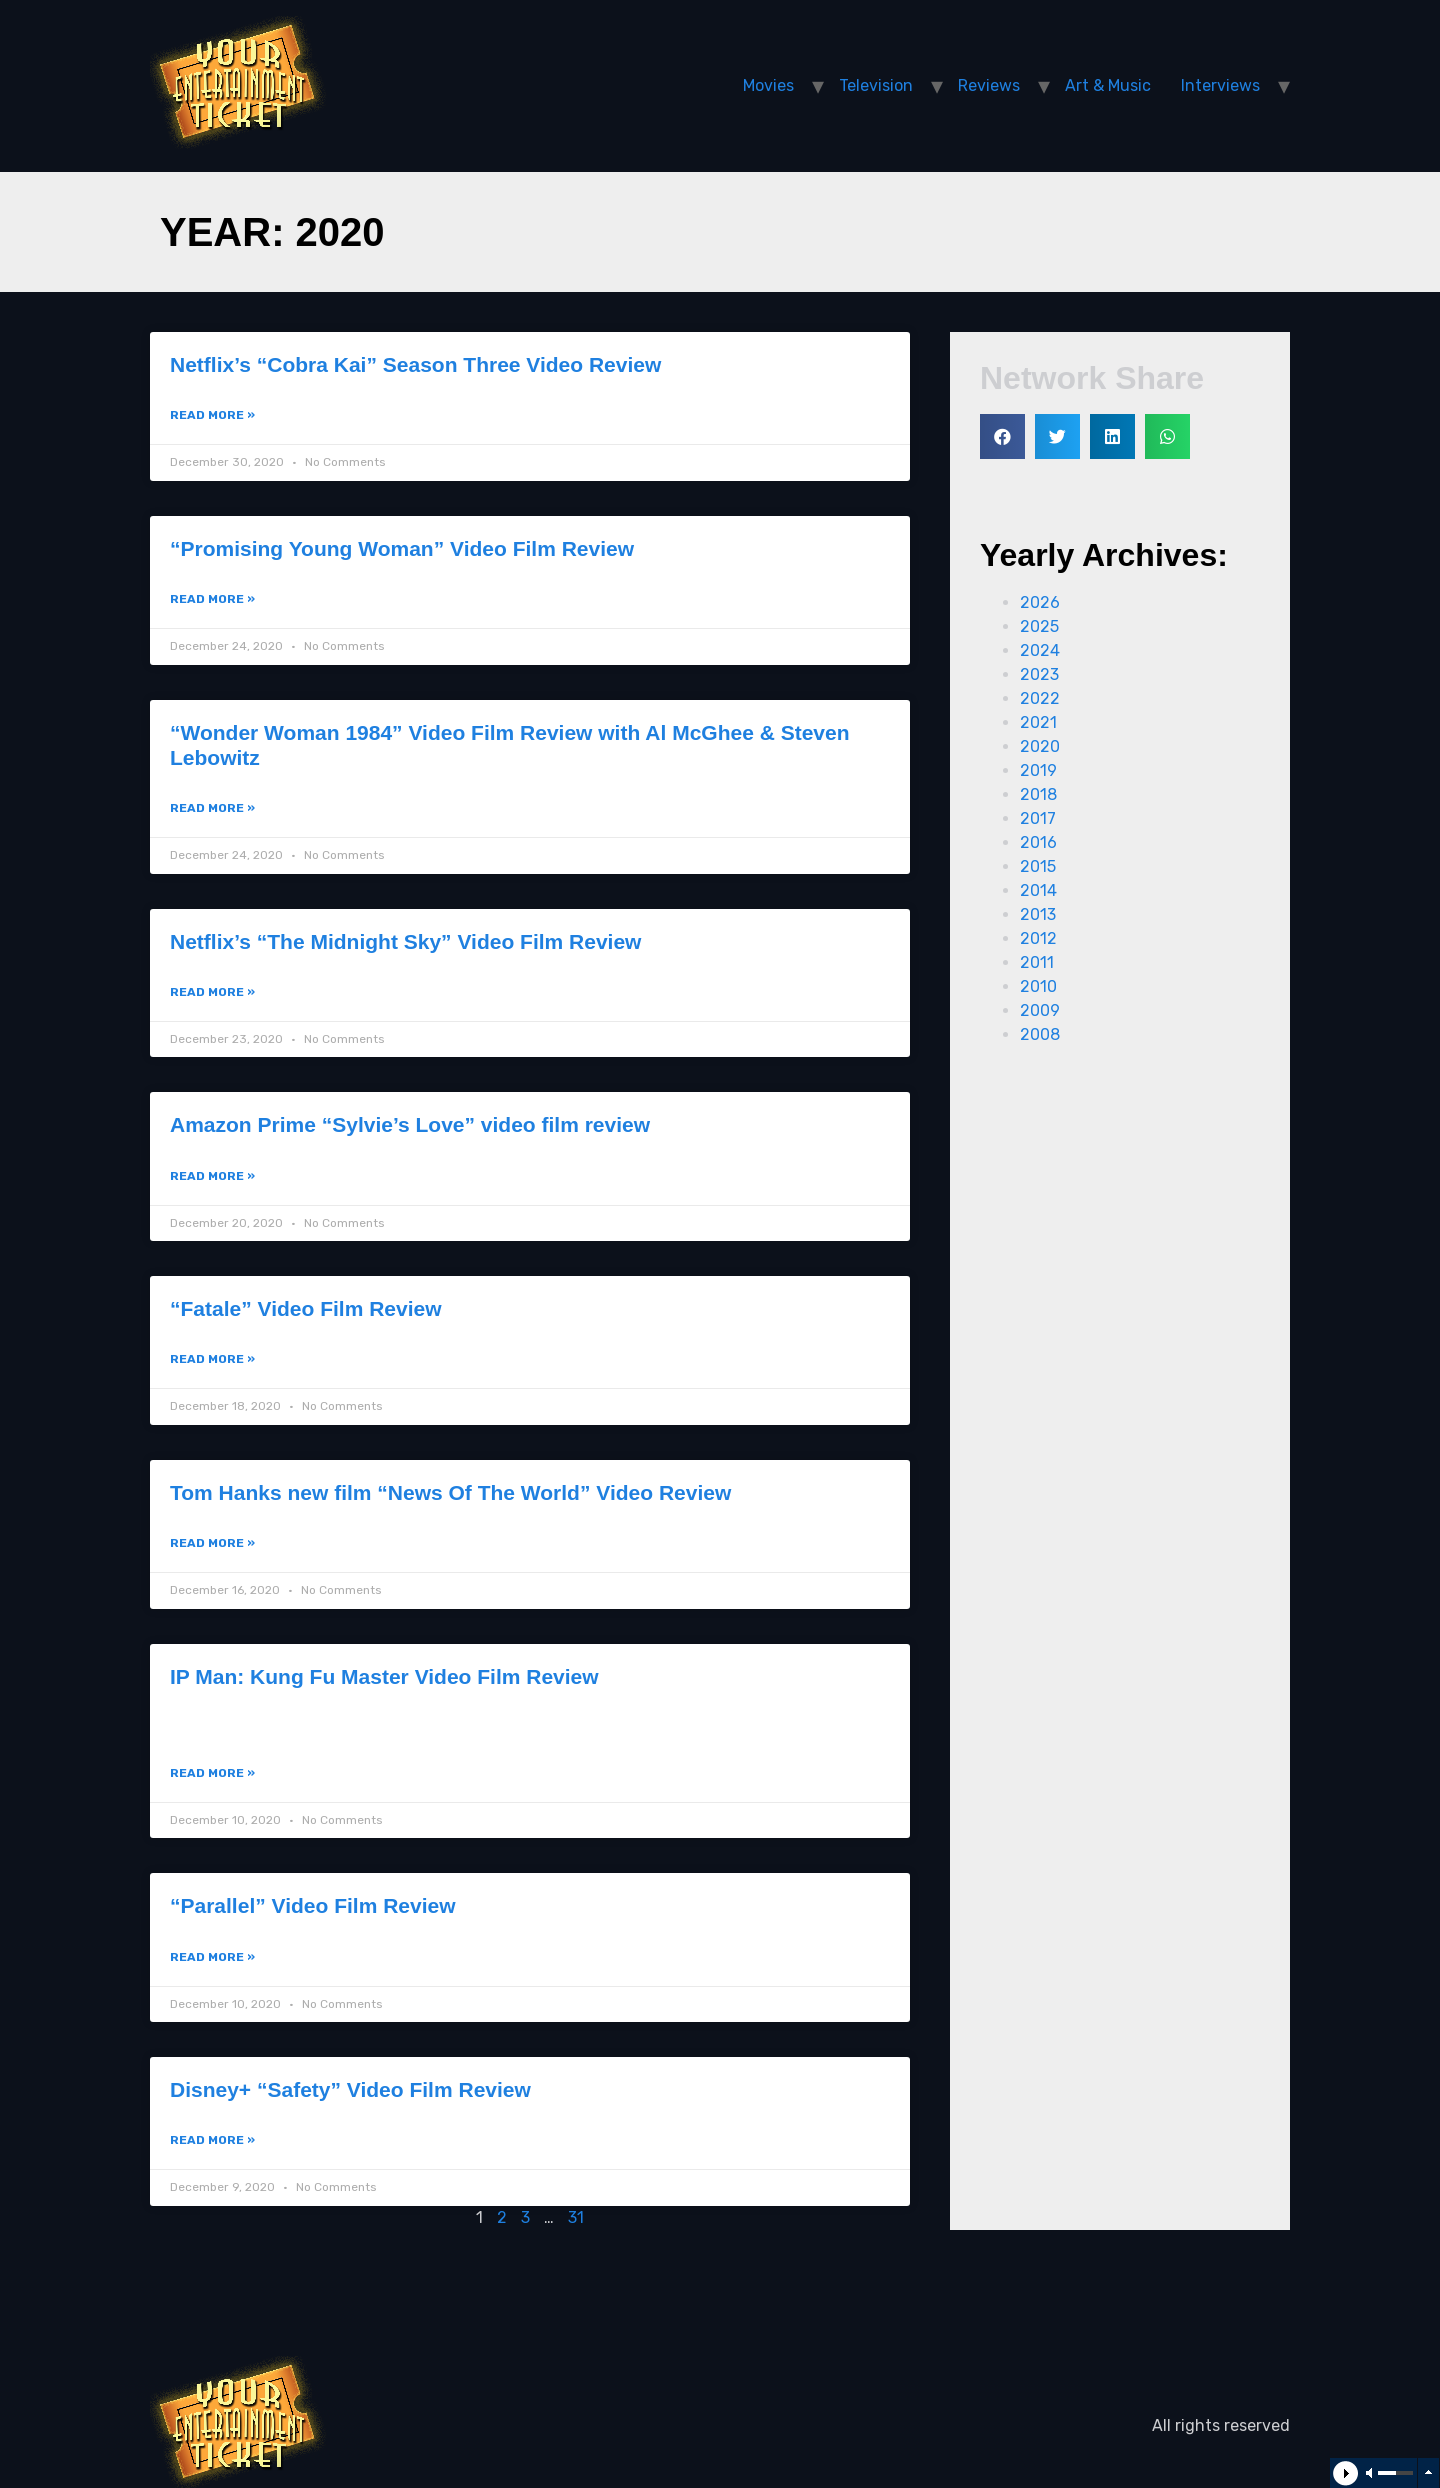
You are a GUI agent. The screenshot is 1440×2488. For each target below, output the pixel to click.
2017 (1038, 818)
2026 (1040, 602)
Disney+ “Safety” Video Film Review (350, 2089)
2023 (1039, 674)
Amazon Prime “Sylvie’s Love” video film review (410, 1124)
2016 (1038, 842)
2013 (1038, 914)
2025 (1039, 626)
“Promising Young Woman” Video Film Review (402, 548)
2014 (1038, 890)
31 (576, 2217)
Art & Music (1108, 85)
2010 (1038, 986)
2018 (1038, 794)
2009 (1040, 1010)
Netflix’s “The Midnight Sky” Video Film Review (405, 941)
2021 (1038, 722)
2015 (1038, 866)
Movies (768, 85)
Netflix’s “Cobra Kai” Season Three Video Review (415, 364)
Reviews (989, 85)
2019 (1038, 770)
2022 (1040, 698)
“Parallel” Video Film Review (313, 1905)
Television (876, 85)
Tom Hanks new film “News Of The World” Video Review (450, 1492)
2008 (1040, 1034)
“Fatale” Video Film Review (306, 1308)
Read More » (212, 415)
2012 (1038, 938)
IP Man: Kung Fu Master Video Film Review (384, 1676)
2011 (1037, 962)
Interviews (1220, 85)
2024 (1040, 650)
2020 (1040, 746)
